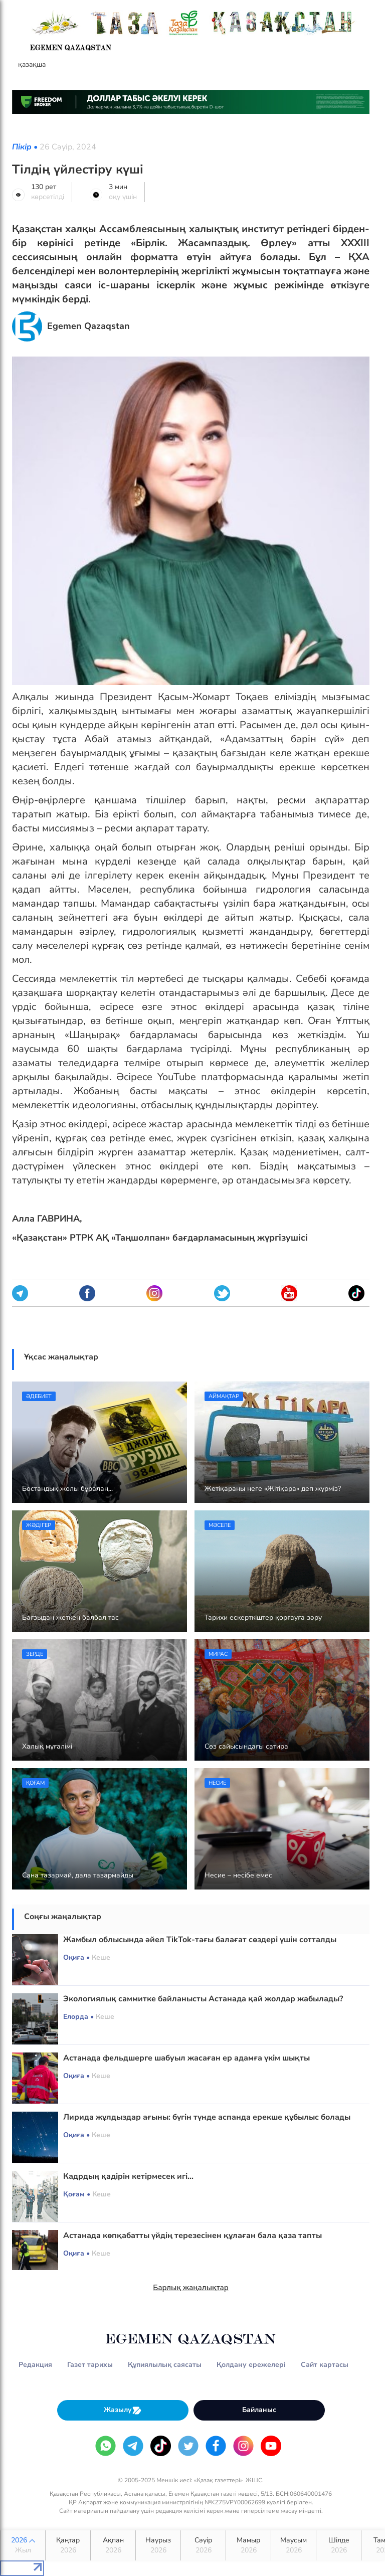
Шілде (338, 2545)
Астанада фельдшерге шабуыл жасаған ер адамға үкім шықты (186, 2058)
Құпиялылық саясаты (165, 2364)
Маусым (293, 2545)
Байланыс (259, 2410)
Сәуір (203, 2545)
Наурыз (158, 2545)
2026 (23, 2545)
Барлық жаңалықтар (191, 2288)
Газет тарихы (90, 2364)
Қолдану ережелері (251, 2364)
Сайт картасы (324, 2364)
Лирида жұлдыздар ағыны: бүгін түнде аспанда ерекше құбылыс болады (206, 2117)
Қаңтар (68, 2545)
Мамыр (248, 2545)
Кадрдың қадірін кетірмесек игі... (128, 2176)
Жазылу (123, 2410)
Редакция (35, 2364)
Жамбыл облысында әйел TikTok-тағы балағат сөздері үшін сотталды (199, 1939)
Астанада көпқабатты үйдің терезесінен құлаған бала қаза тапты (192, 2235)
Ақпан (113, 2545)
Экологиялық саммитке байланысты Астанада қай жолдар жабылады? (203, 1998)
